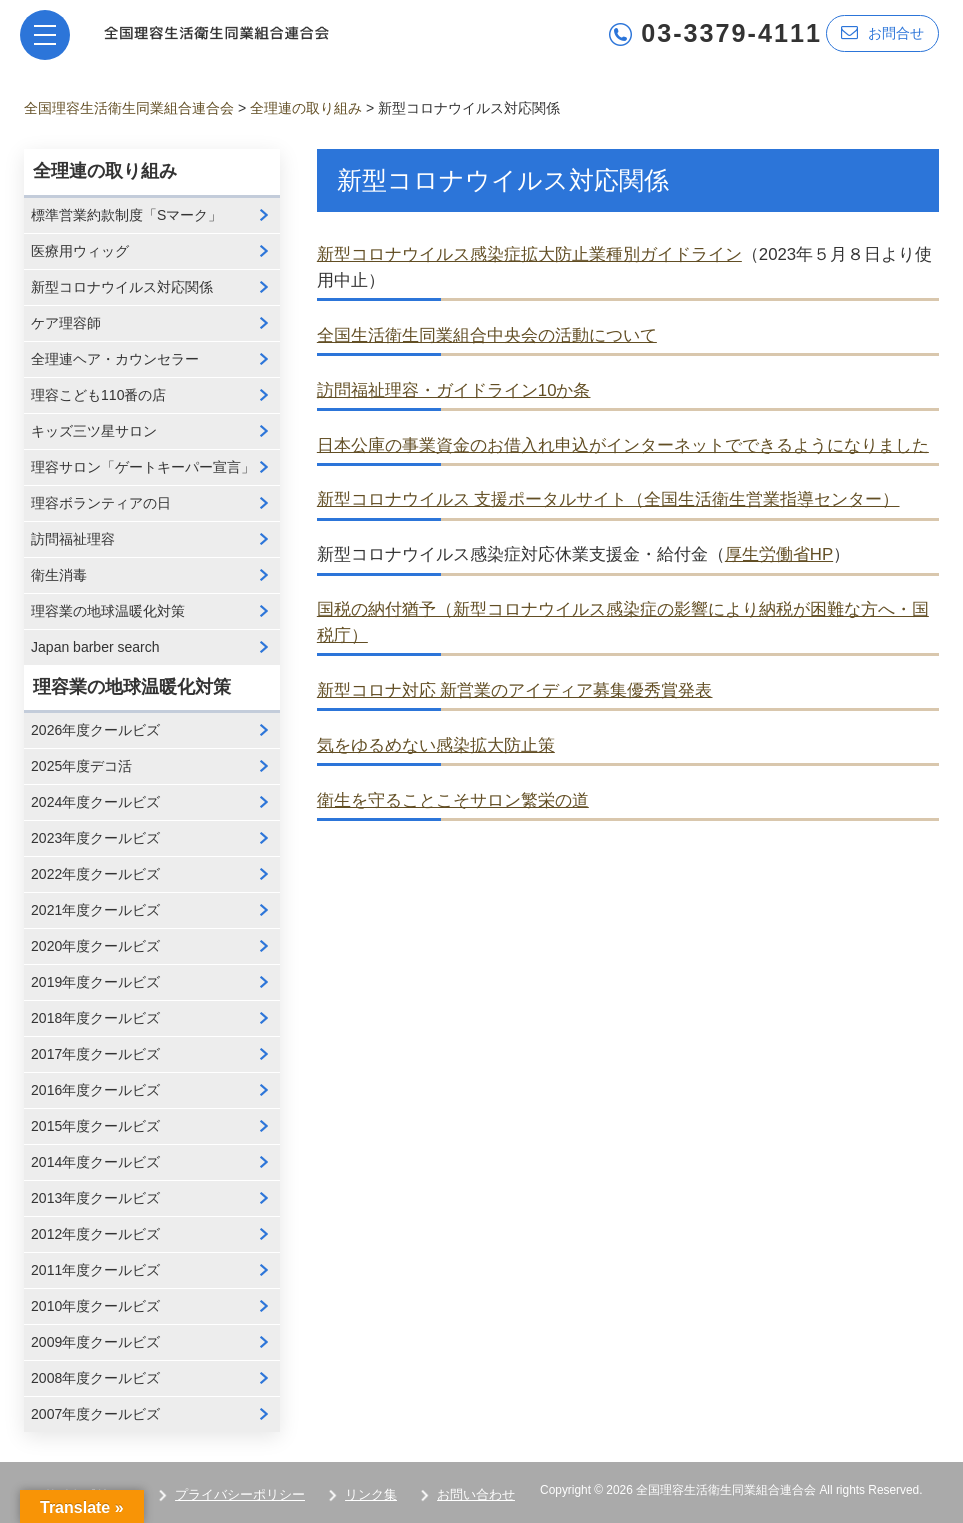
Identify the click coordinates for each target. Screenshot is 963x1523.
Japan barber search (95, 647)
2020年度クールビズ (95, 946)
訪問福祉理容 (73, 539)
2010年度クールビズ (95, 1306)
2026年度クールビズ (95, 730)
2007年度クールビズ (95, 1414)
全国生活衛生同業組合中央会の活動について (487, 335)
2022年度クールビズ (95, 874)
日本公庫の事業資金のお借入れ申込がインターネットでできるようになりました (623, 445)
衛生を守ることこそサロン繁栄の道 (453, 800)
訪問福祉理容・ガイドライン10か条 (454, 390)
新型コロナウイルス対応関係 (122, 287)
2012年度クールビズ (95, 1234)
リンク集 (371, 1494)
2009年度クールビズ (95, 1342)
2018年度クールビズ (95, 1018)
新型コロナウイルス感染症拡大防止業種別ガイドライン (529, 254)
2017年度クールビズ (95, 1054)
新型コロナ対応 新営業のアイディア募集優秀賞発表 (515, 690)
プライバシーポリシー (240, 1494)
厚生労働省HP (779, 554)
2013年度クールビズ (95, 1198)
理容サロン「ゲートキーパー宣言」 (143, 467)
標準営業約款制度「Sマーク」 (126, 215)
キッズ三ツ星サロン (94, 431)
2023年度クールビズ (95, 838)
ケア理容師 (66, 323)
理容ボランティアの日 (101, 503)
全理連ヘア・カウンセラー (115, 359)
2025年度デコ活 (81, 766)
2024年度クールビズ (95, 802)
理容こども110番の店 (98, 395)
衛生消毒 (59, 575)
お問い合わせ (476, 1494)
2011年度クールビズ (95, 1270)
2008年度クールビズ (95, 1378)
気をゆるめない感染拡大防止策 (436, 745)
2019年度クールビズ (95, 982)
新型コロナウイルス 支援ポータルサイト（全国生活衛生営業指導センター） (608, 499)
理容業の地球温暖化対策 (108, 611)
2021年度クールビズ (95, 910)
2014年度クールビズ (95, 1162)
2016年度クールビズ (95, 1090)
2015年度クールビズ (95, 1126)
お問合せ (882, 32)
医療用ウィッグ (80, 251)
